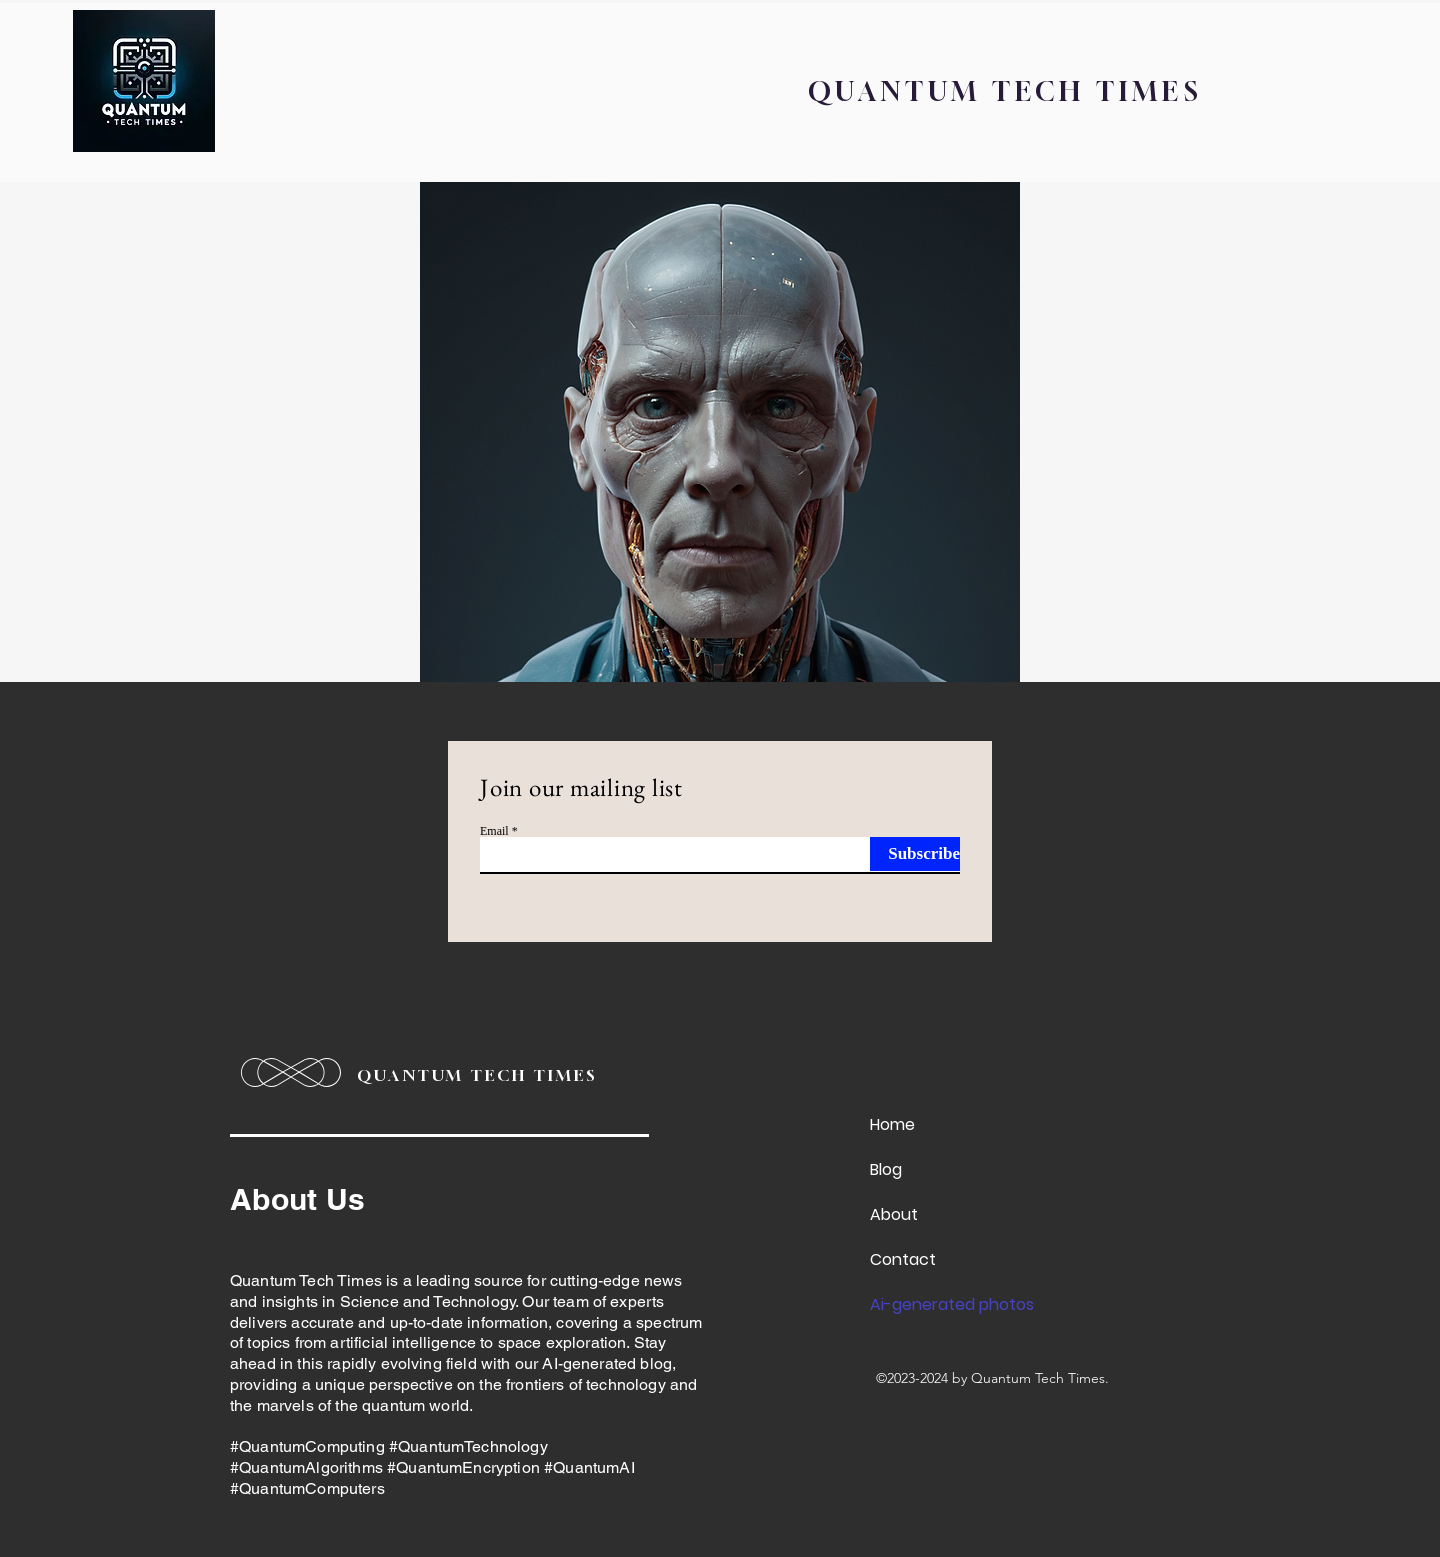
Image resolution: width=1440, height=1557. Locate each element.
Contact (903, 1259)
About (894, 1214)
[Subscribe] (915, 854)
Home (892, 1124)
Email (494, 831)
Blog (886, 1169)
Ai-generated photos (935, 1304)
